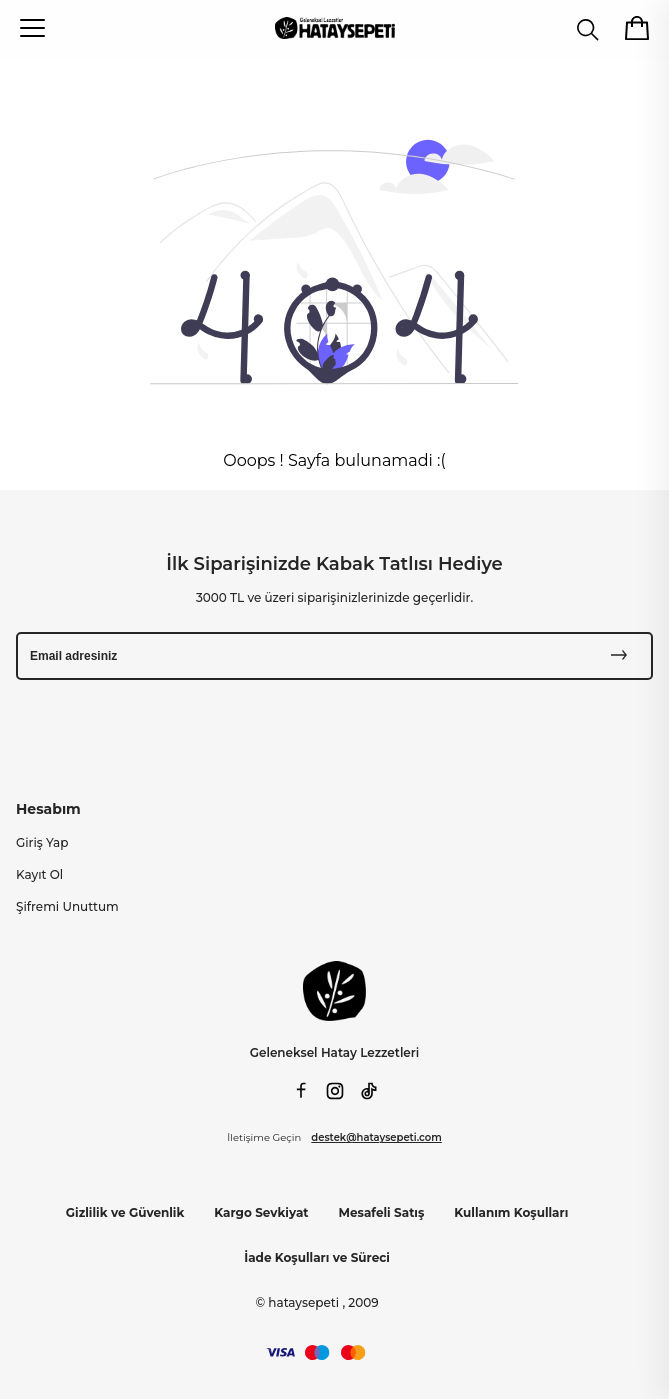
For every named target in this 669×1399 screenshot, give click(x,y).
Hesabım (48, 809)
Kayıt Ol (39, 874)
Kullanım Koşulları (511, 1212)
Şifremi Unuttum (67, 906)
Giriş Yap (42, 842)
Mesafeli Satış (382, 1212)
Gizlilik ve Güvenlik (125, 1212)
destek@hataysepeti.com (376, 1137)
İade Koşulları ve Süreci (317, 1257)
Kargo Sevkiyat (261, 1212)
